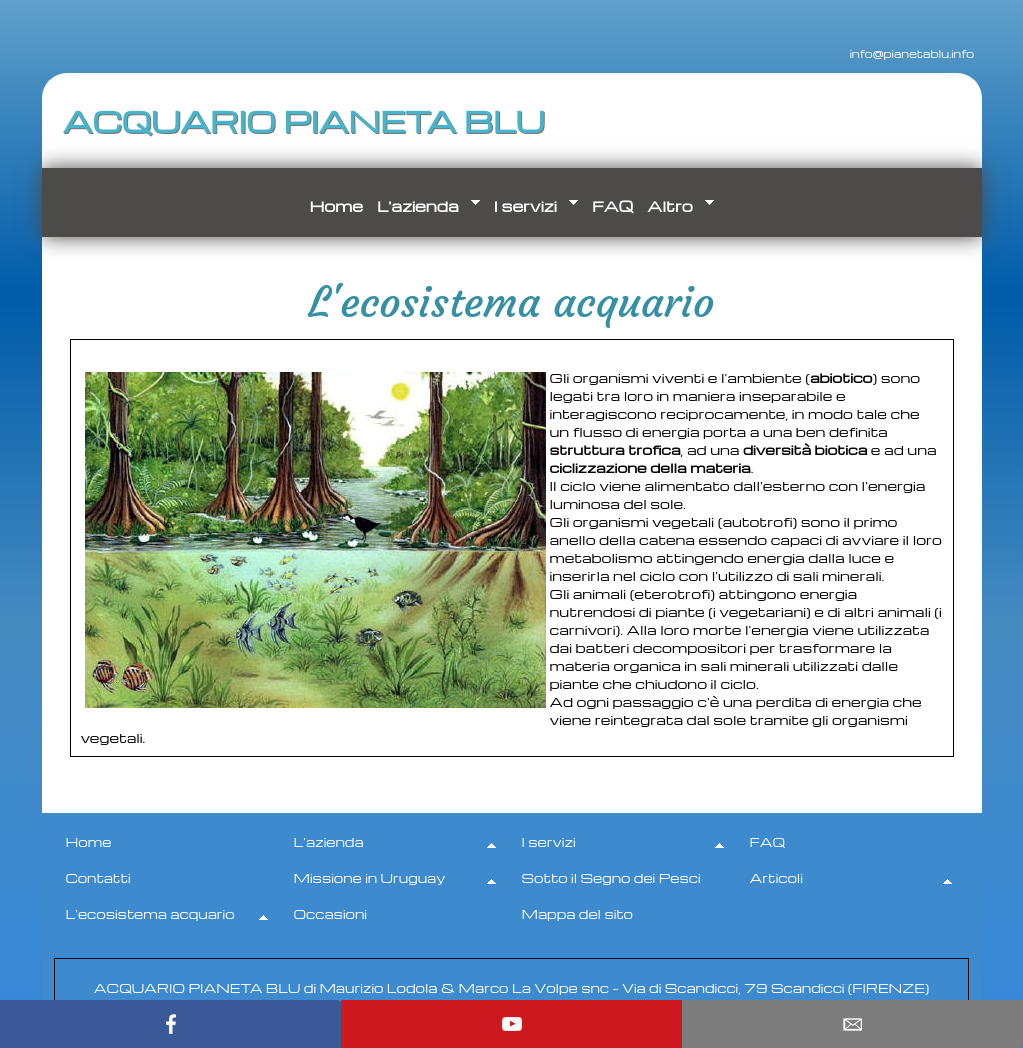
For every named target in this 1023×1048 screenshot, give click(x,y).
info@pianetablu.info (890, 52)
